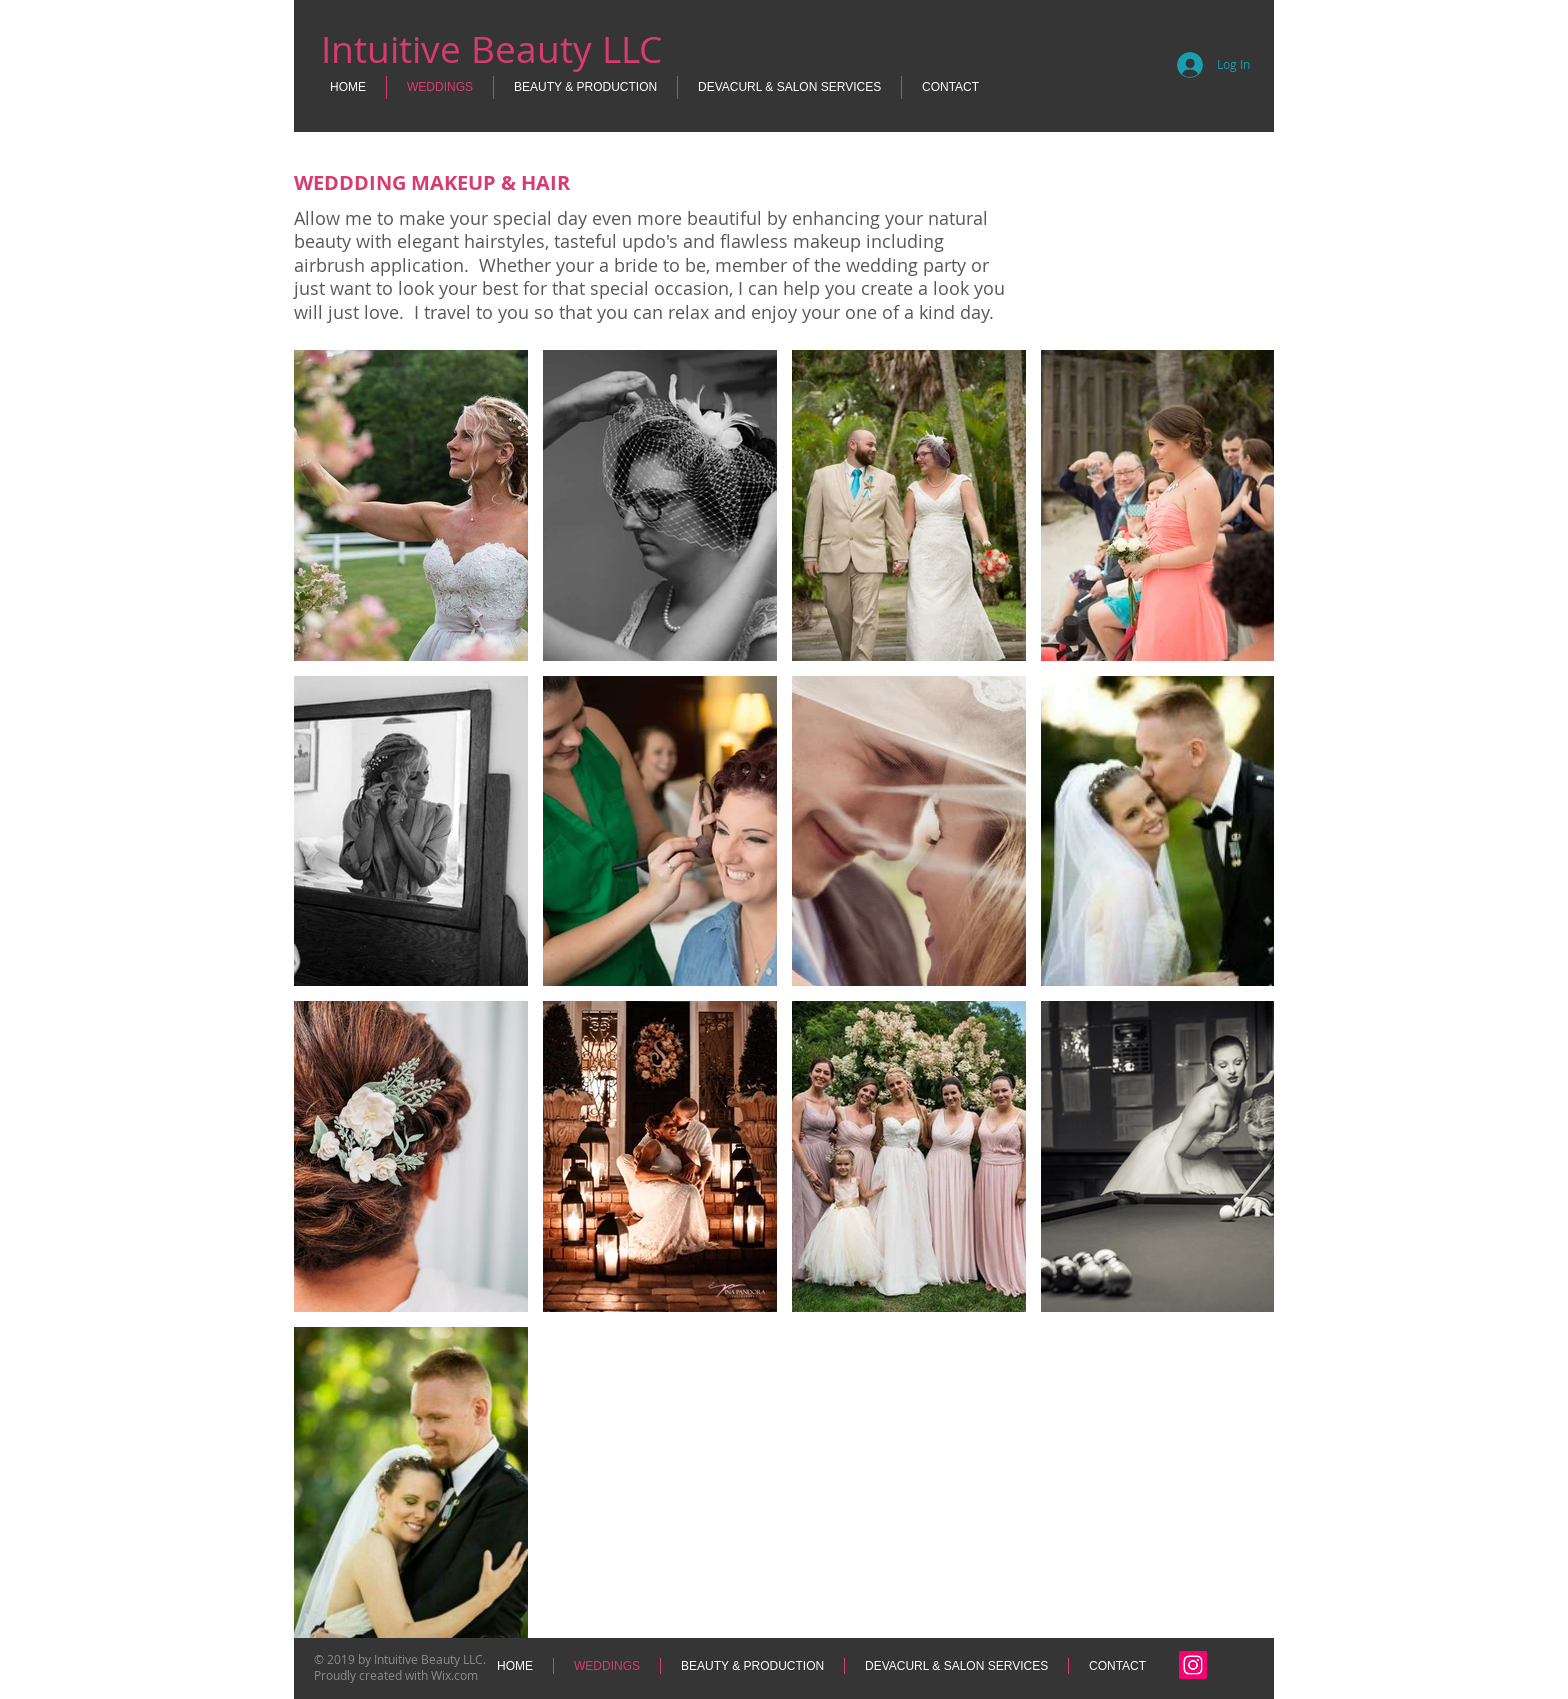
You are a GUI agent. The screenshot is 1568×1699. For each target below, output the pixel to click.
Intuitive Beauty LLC (491, 49)
